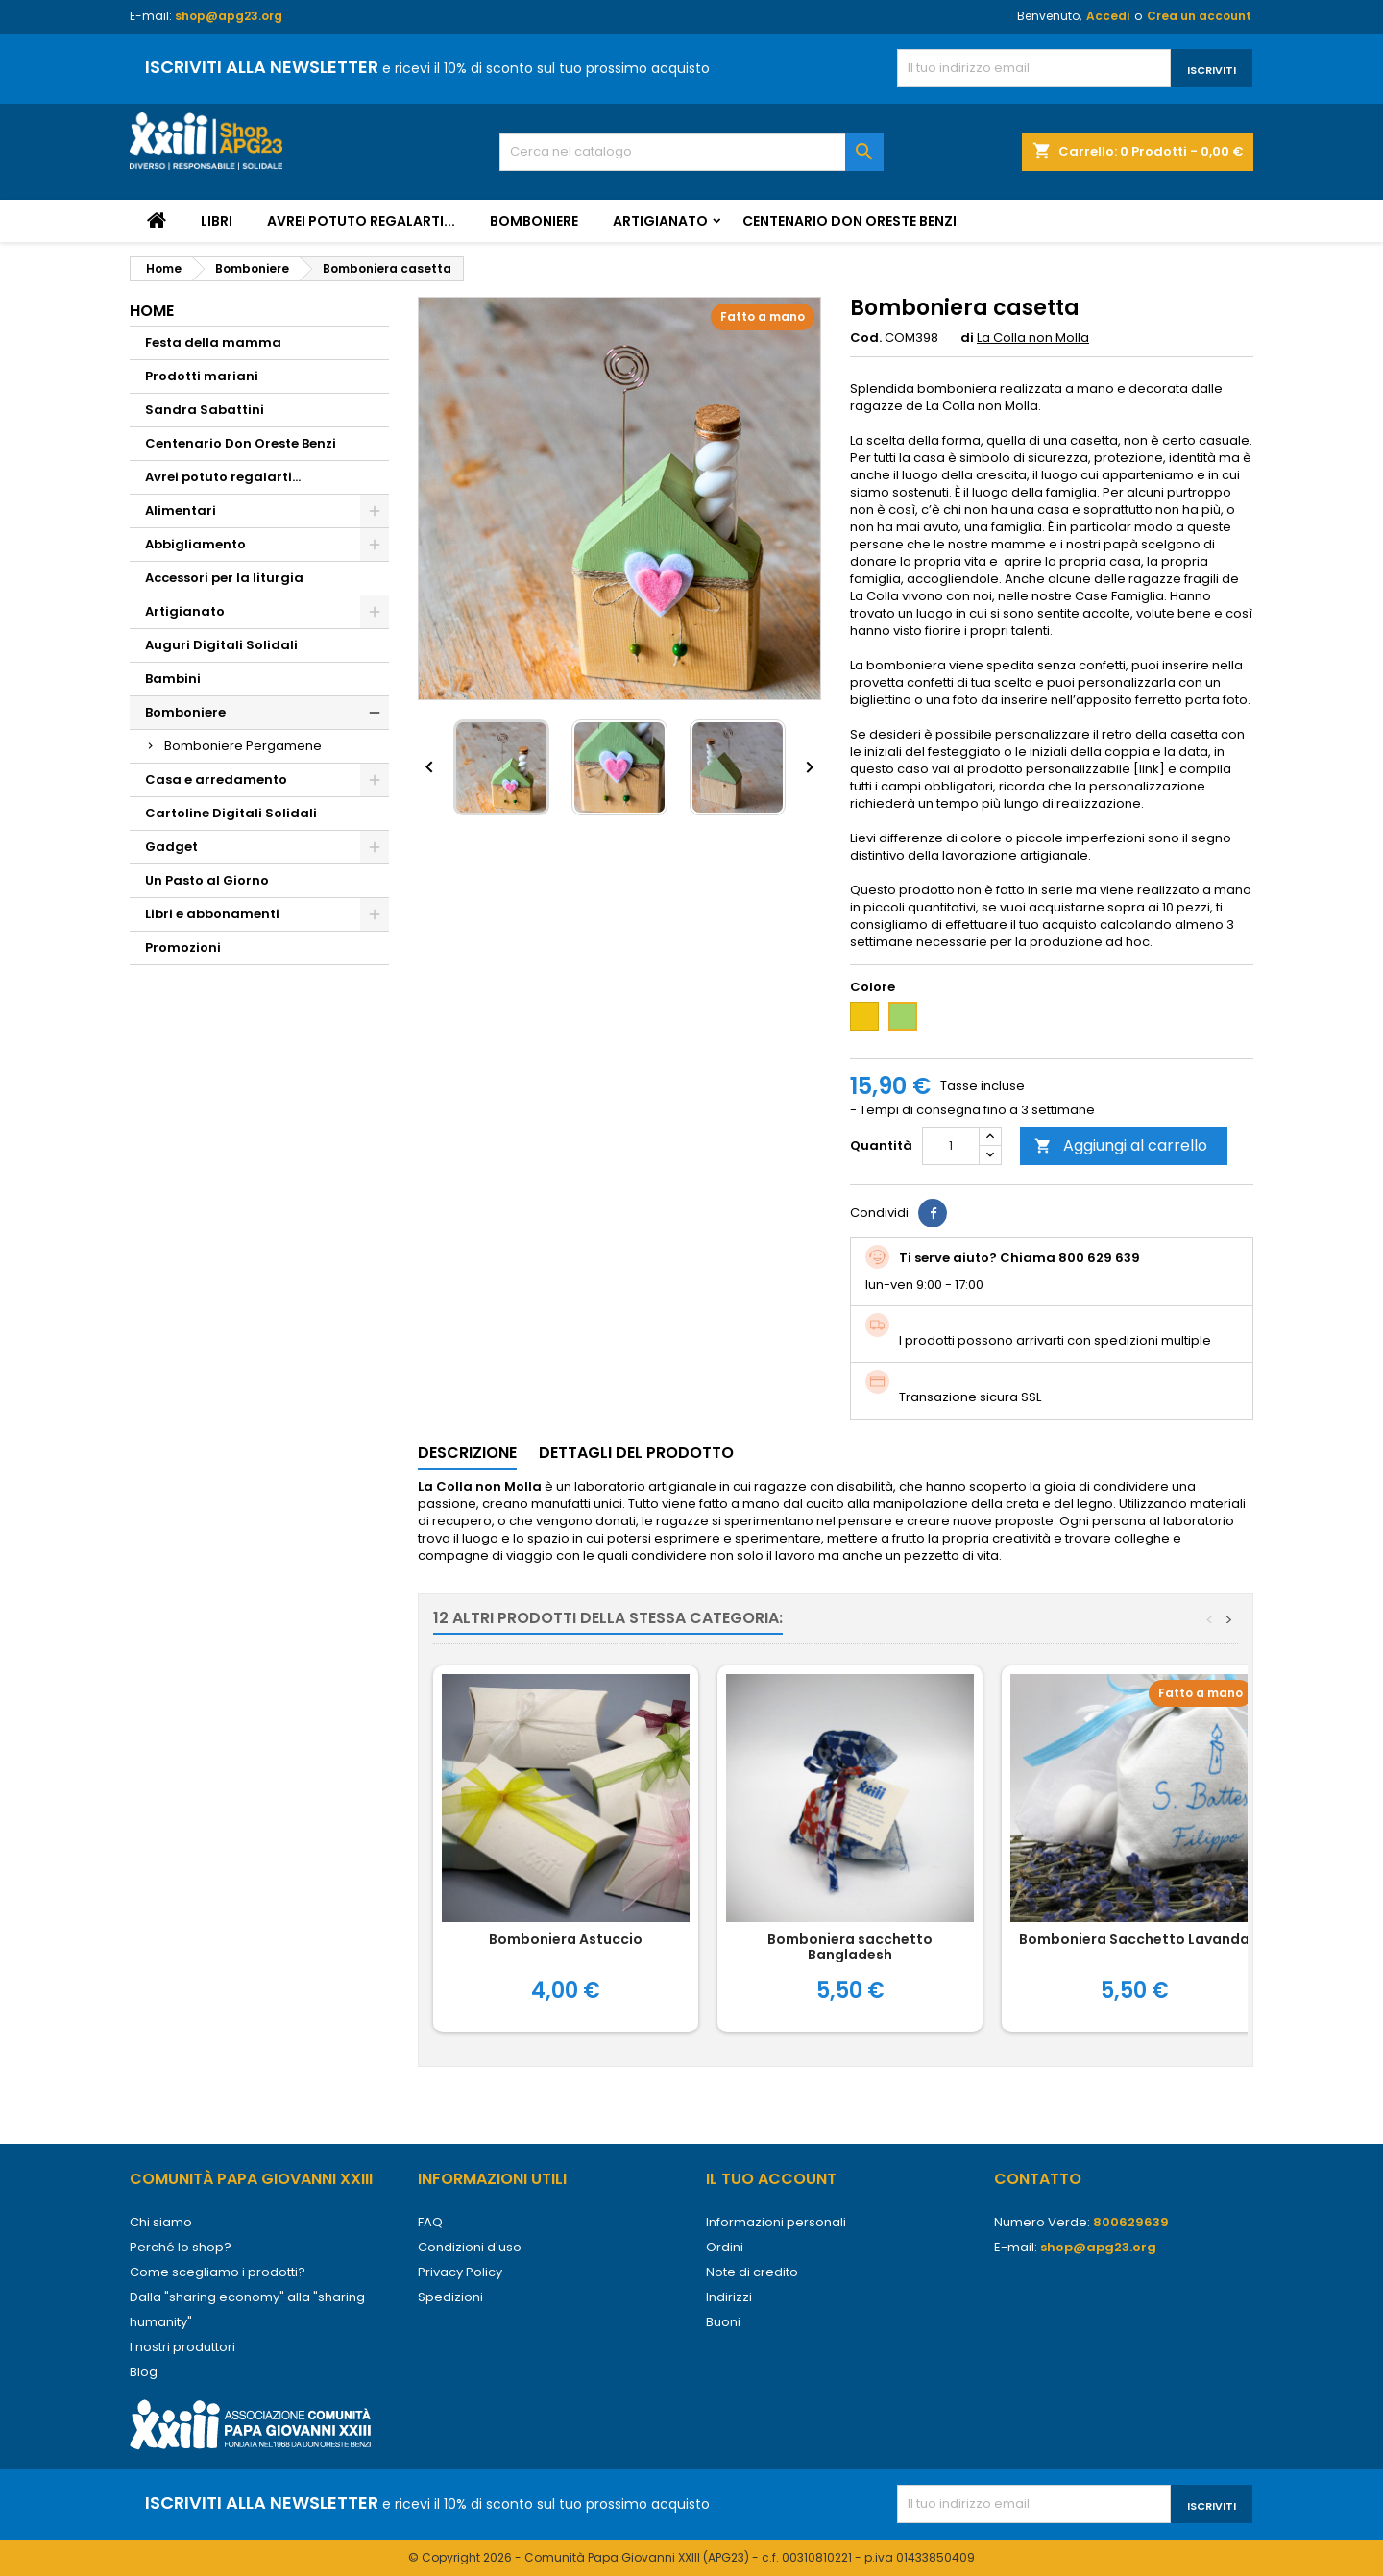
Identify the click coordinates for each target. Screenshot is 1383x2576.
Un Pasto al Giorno (207, 880)
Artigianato (660, 221)
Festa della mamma (213, 342)
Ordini (724, 2247)
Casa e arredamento (216, 779)
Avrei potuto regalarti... (361, 221)
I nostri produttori (182, 2347)
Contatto (1037, 2179)
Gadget (171, 847)
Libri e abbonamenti (212, 914)
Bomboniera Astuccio (566, 1939)
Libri (216, 221)
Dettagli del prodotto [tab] (636, 1453)
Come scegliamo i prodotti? (217, 2272)
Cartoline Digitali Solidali (231, 813)
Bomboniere (534, 221)
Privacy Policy (460, 2272)
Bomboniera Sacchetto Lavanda (1134, 1939)
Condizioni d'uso (470, 2247)
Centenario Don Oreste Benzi (849, 221)
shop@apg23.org (228, 16)
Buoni (723, 2322)
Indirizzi (729, 2297)
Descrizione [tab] (467, 1453)
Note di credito (752, 2272)
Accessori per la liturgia (224, 578)
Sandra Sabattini (204, 410)
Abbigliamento (195, 544)
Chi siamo (161, 2222)
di (967, 338)
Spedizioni (450, 2297)
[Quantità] (951, 1146)
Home (152, 311)
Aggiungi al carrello (1120, 1145)
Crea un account (1199, 16)
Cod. (866, 338)
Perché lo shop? (180, 2247)
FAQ (430, 2222)
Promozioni (183, 947)
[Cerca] (691, 152)
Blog (144, 2372)
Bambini (173, 678)
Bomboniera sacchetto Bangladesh (850, 1947)
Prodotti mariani (201, 376)
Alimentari (180, 510)
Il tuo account (771, 2179)
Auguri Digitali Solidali (221, 645)
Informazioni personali (776, 2222)
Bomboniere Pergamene (243, 746)
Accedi (1107, 16)
